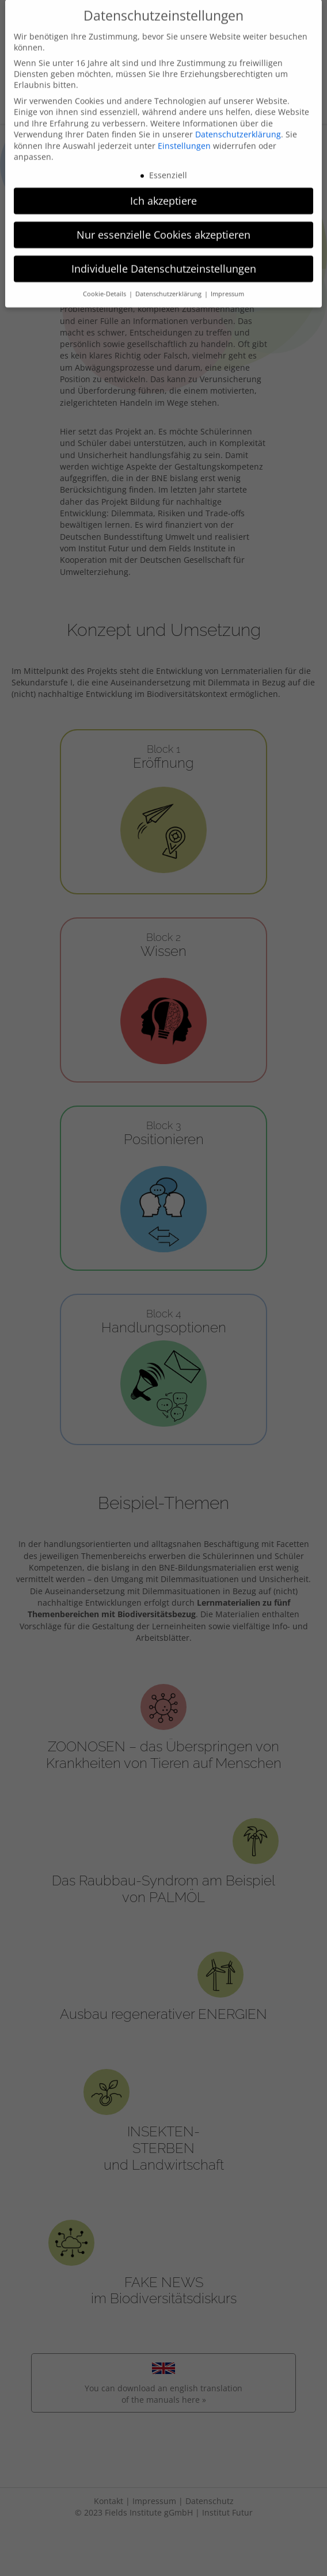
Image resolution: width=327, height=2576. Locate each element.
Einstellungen (184, 131)
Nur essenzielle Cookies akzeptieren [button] (163, 220)
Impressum (227, 280)
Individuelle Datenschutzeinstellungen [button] (163, 254)
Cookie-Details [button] (105, 280)
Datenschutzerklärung (238, 120)
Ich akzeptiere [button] (163, 187)
